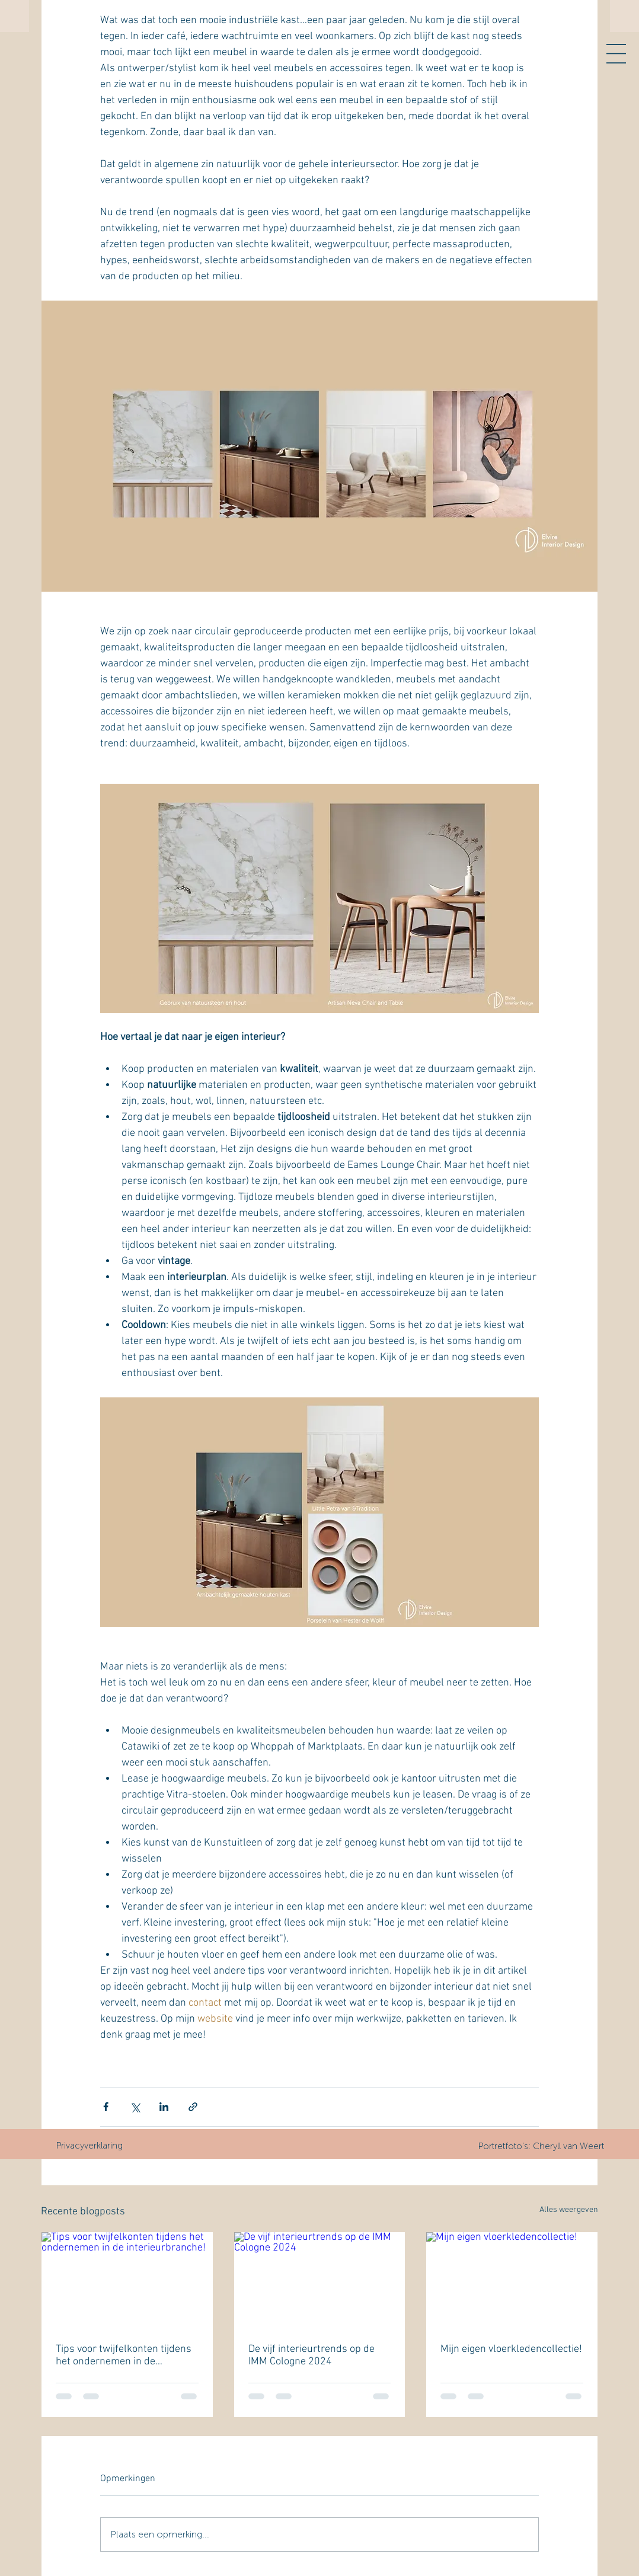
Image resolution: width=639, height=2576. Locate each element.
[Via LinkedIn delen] (164, 2106)
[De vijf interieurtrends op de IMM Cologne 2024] (319, 2280)
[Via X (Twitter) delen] (134, 2106)
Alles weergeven (568, 2210)
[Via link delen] (193, 2106)
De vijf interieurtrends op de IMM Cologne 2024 (311, 2355)
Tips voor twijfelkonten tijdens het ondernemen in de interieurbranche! (123, 2355)
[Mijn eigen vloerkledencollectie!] (512, 2280)
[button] (616, 53)
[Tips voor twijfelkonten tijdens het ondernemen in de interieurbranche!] (127, 2280)
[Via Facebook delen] (105, 2106)
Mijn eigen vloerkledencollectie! (511, 2349)
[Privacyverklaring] (89, 2146)
